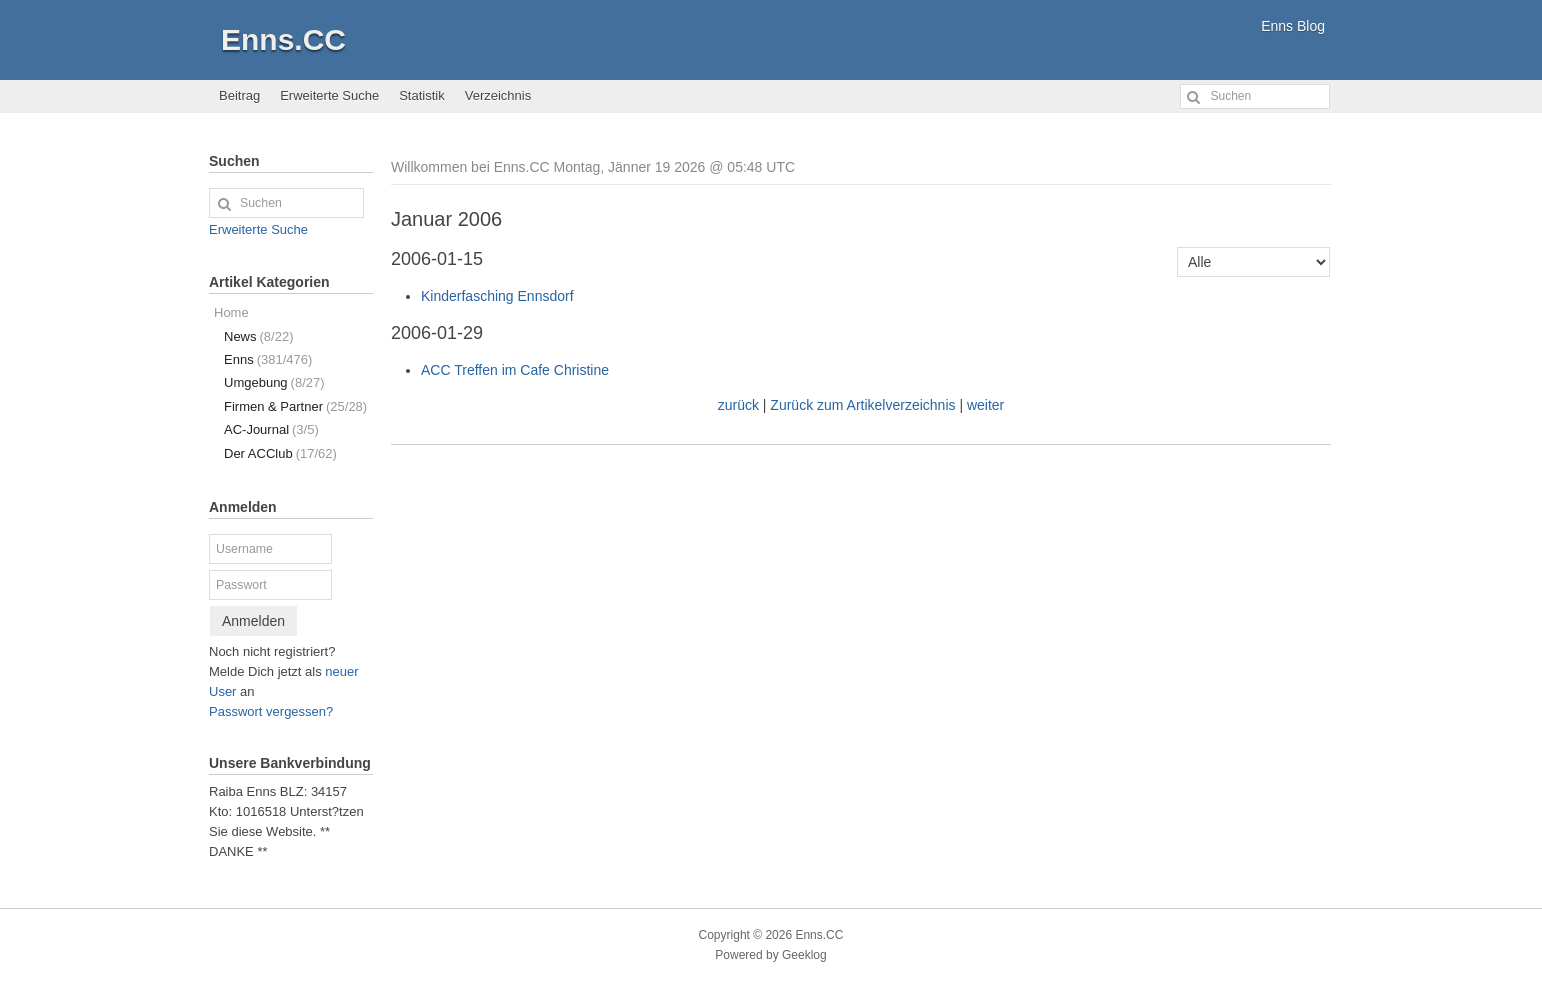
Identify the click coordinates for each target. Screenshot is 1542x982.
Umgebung (274, 382)
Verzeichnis (498, 95)
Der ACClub (280, 453)
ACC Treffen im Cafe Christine (515, 370)
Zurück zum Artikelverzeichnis (862, 405)
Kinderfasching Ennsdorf (497, 296)
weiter (985, 405)
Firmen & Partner (295, 406)
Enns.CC (283, 39)
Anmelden (253, 621)
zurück (738, 405)
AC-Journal (271, 429)
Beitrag (239, 95)
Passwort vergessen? (271, 711)
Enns (268, 359)
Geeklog (804, 955)
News (258, 336)
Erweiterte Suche (329, 95)
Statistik (422, 95)
